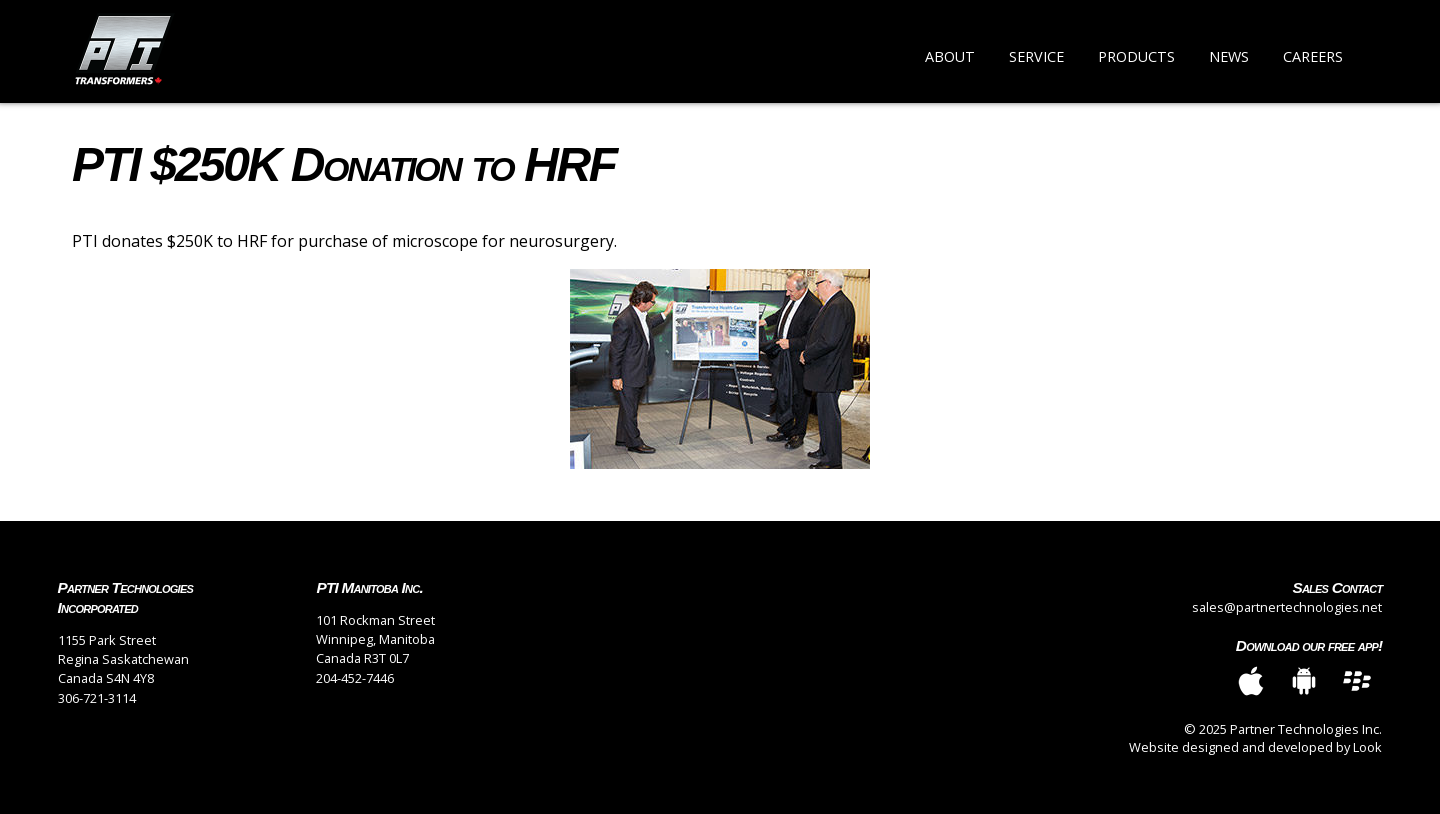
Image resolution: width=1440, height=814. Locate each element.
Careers (1313, 56)
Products (1136, 56)
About (950, 56)
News (1229, 56)
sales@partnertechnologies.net (1287, 607)
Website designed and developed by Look (1255, 747)
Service (1036, 56)
